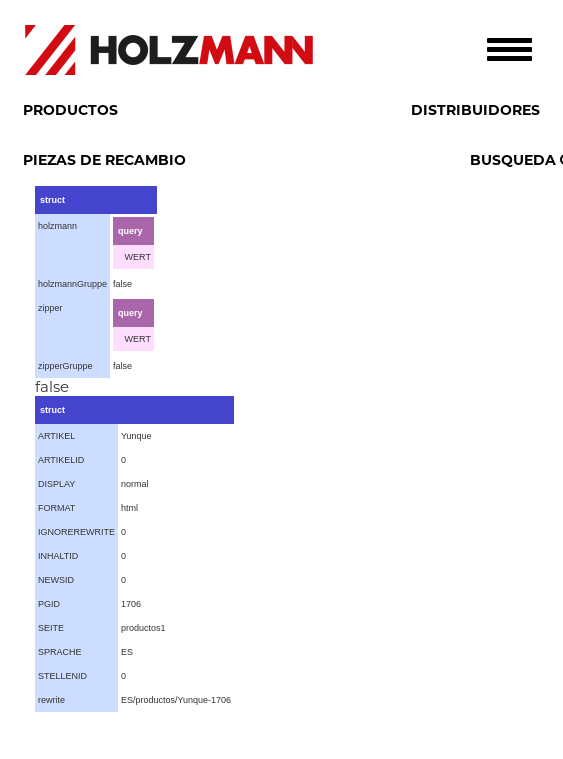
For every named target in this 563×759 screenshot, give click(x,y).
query (130, 231)
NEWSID (56, 580)
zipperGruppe (65, 366)
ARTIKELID (61, 460)
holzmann (57, 226)
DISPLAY (56, 484)
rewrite (51, 700)
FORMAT (56, 508)
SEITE (51, 628)
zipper (50, 308)
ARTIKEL (56, 436)
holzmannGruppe (72, 284)
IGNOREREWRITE (76, 532)
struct (52, 200)
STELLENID (62, 676)
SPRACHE (60, 652)
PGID (49, 604)
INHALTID (58, 556)
